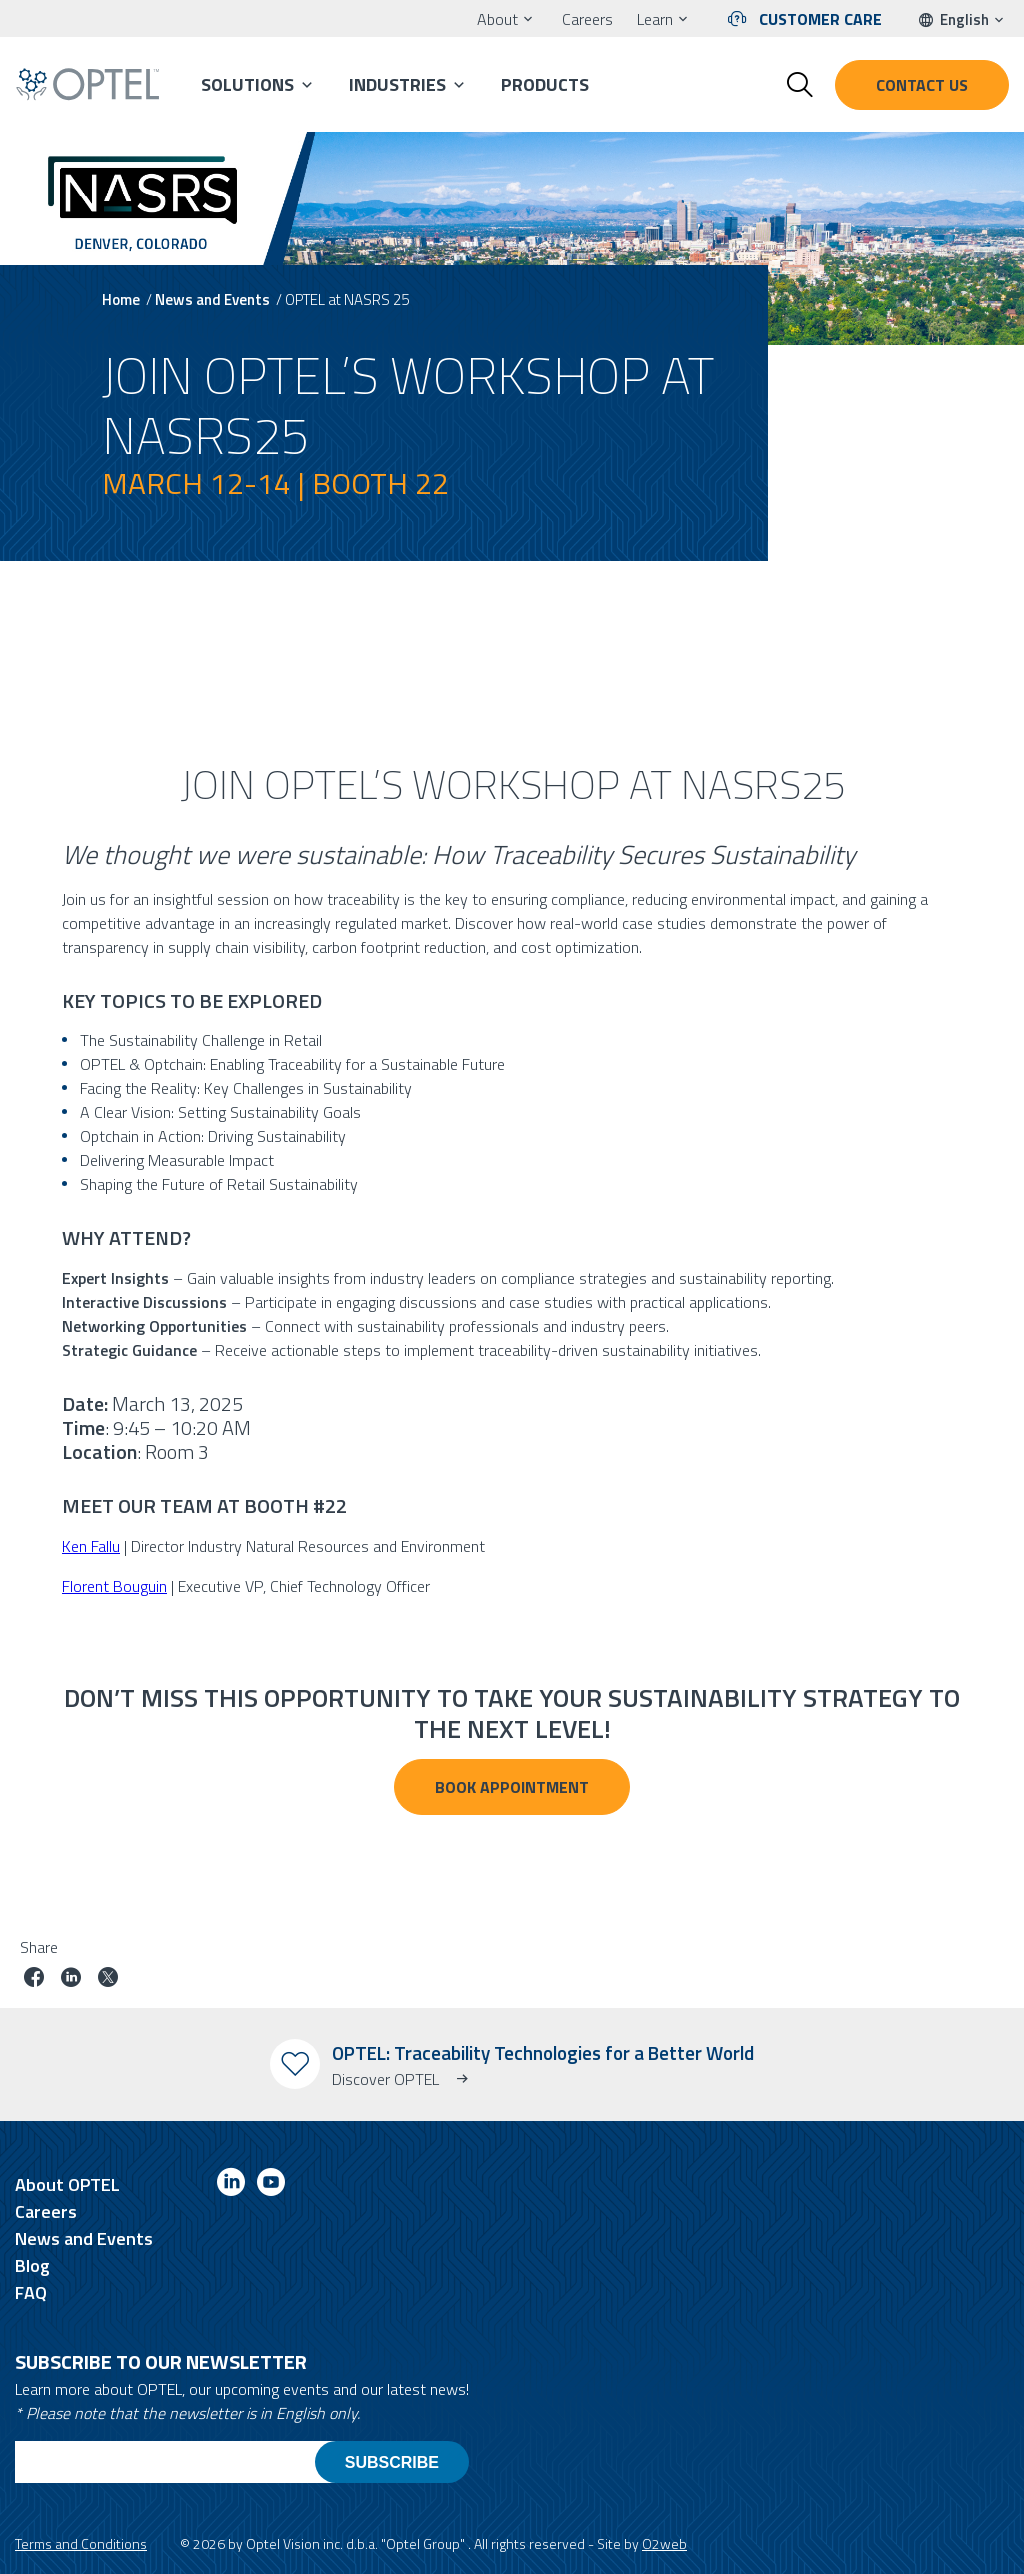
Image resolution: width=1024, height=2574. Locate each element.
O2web (664, 2543)
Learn (655, 19)
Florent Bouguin (114, 1586)
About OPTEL (67, 2184)
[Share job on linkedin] (71, 1979)
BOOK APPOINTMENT (512, 1787)
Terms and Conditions (81, 2543)
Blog (32, 2265)
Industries (397, 84)
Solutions (247, 84)
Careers (587, 19)
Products (545, 84)
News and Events (212, 299)
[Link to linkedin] (231, 2185)
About (497, 19)
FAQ (31, 2292)
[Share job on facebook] (34, 1979)
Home (121, 299)
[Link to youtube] (271, 2185)
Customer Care (820, 19)
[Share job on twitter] (108, 1979)
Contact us (922, 85)
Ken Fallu (91, 1546)
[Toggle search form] (800, 85)
